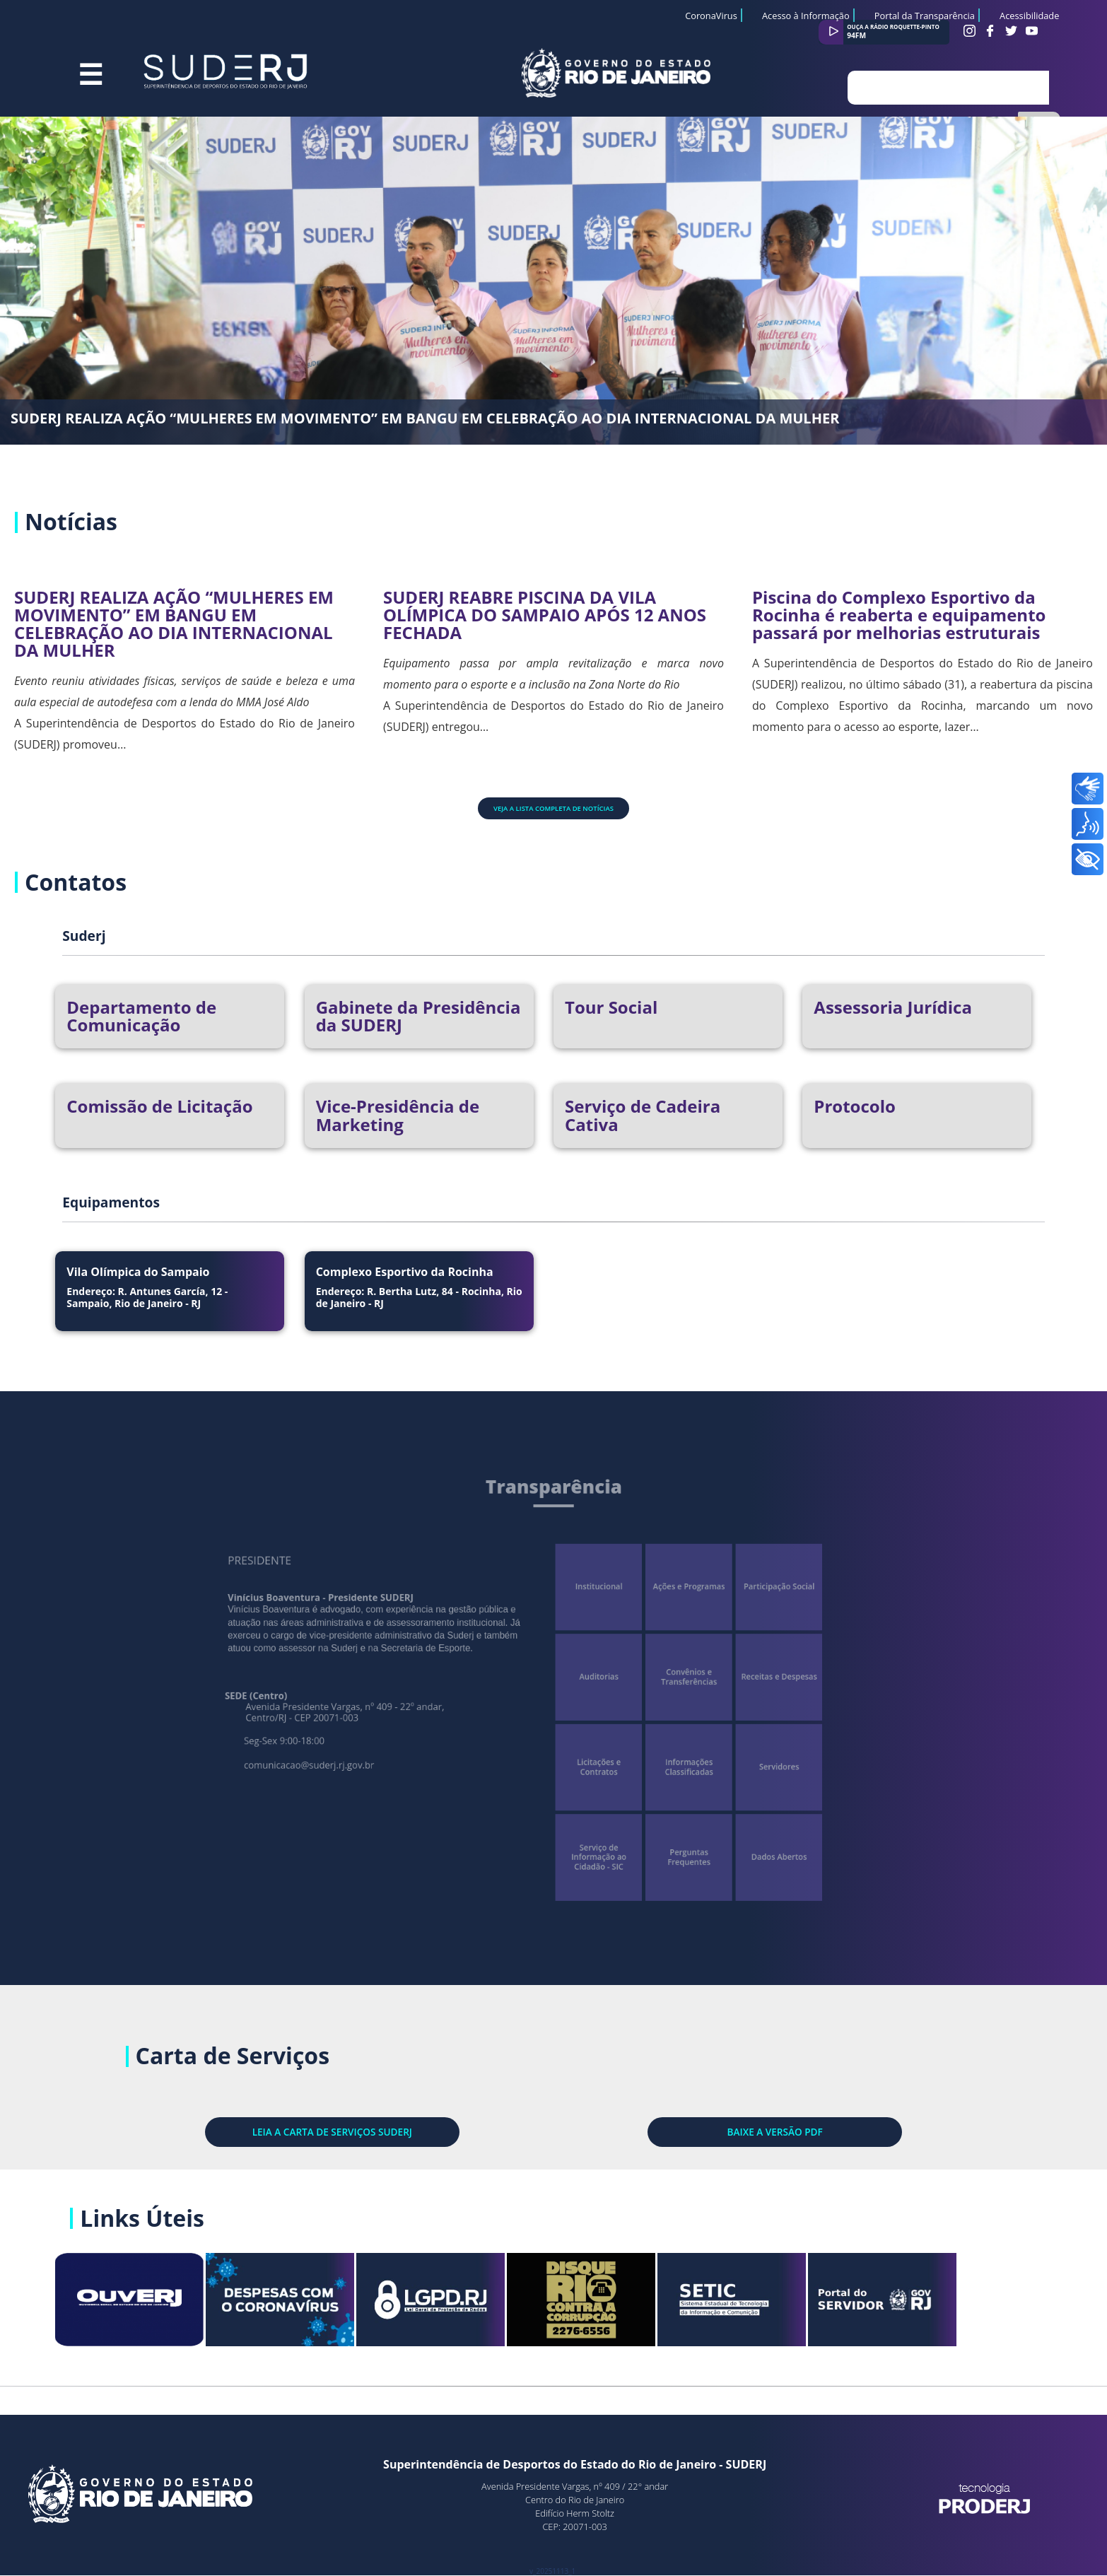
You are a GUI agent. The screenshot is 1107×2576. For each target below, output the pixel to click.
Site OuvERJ (179, 2306)
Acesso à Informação (806, 15)
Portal (931, 2306)
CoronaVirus (711, 15)
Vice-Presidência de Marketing (397, 1114)
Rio (630, 2306)
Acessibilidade (1029, 15)
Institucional (592, 1601)
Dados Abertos (744, 1831)
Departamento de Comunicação (141, 1015)
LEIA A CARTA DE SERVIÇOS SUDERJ (340, 2130)
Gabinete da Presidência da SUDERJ (418, 1015)
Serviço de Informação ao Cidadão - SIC (591, 1832)
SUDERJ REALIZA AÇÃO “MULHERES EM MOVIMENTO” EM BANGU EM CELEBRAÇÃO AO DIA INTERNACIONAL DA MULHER (425, 418)
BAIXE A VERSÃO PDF (766, 2130)
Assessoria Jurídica (893, 1007)
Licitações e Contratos (592, 1755)
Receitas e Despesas (745, 1678)
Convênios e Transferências (668, 1678)
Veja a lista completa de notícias (553, 808)
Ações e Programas (668, 1601)
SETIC (781, 2306)
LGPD (480, 2306)
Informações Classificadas (668, 1755)
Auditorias (592, 1678)
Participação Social (745, 1601)
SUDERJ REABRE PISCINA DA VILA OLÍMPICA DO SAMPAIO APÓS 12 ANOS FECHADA (544, 614)
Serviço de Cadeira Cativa (642, 1114)
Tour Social (611, 1007)
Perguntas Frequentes (668, 1831)
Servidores (744, 1755)
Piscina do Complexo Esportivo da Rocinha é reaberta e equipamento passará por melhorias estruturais (899, 614)
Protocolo (855, 1106)
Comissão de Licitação (159, 1106)
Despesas (330, 2306)
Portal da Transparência (924, 15)
